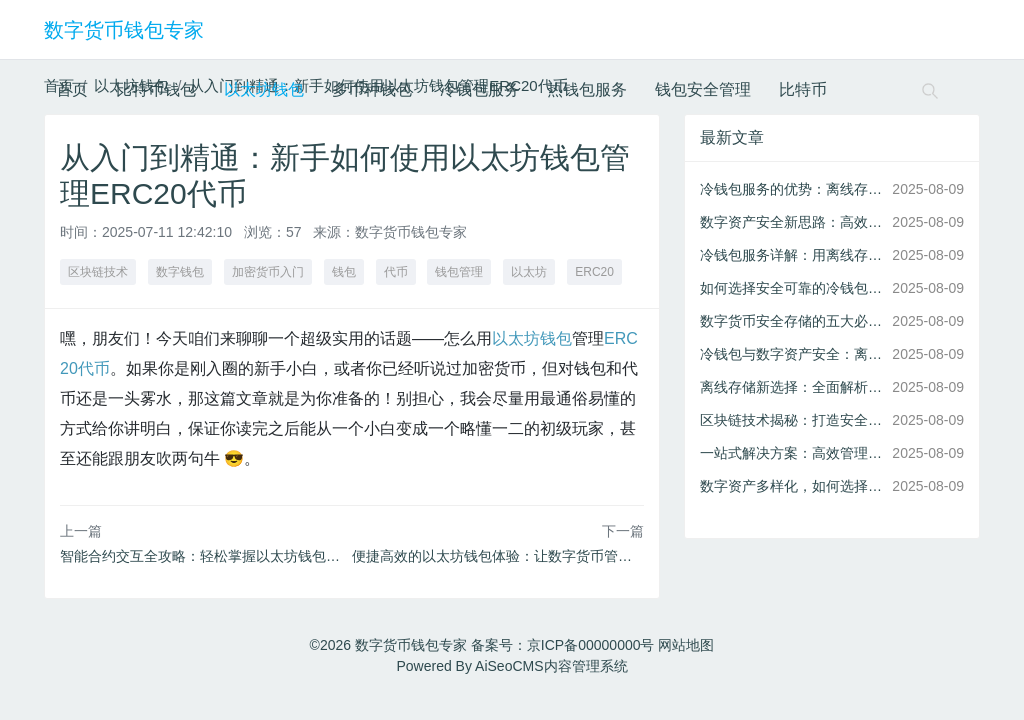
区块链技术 (98, 272)
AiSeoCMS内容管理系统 (551, 666)
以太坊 (529, 272)
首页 (72, 89)
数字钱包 (180, 272)
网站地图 (686, 645)
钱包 (344, 272)
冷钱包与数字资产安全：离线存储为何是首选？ (792, 354)
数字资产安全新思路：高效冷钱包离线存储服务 (792, 222)
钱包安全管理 (703, 89)
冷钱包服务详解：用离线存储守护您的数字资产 (792, 255)
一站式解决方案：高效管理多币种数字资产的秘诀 (792, 453)
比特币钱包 (156, 89)
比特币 (803, 89)
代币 (396, 272)
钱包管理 (459, 272)
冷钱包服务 (480, 89)
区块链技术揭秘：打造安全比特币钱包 (792, 420)
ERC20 (594, 272)
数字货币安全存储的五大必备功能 (792, 321)
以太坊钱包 (264, 89)
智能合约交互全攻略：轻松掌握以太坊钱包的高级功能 (228, 556)
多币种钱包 (372, 89)
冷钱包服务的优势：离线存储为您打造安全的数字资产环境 (792, 189)
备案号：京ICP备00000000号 (563, 645)
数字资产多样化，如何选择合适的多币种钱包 (792, 486)
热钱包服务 (587, 89)
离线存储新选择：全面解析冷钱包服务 (792, 387)
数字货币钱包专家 (124, 30)
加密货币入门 (268, 272)
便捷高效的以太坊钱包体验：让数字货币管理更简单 (513, 556)
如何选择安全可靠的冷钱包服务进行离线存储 (792, 288)
